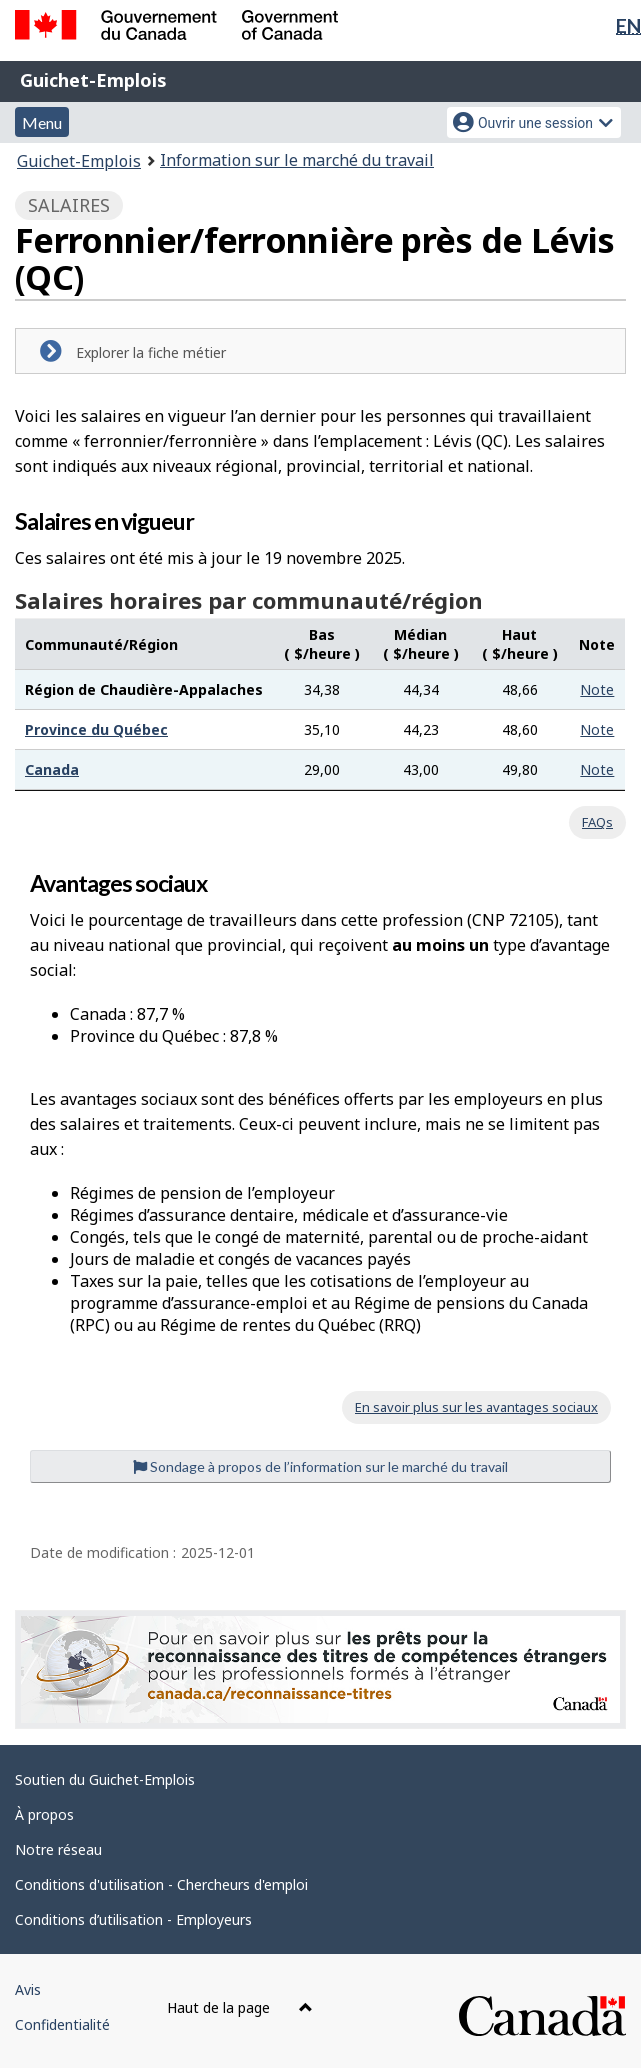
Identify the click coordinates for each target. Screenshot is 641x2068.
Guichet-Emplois (93, 80)
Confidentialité (62, 2024)
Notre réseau (58, 1849)
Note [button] (597, 689)
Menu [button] (42, 122)
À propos (44, 1814)
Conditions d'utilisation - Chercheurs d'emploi (161, 1884)
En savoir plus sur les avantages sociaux (476, 1407)
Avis (28, 1989)
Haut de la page (240, 2007)
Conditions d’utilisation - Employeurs (133, 1919)
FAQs (597, 822)
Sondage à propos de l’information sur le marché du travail (320, 1466)
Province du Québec (96, 729)
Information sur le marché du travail (297, 160)
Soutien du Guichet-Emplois (105, 1779)
